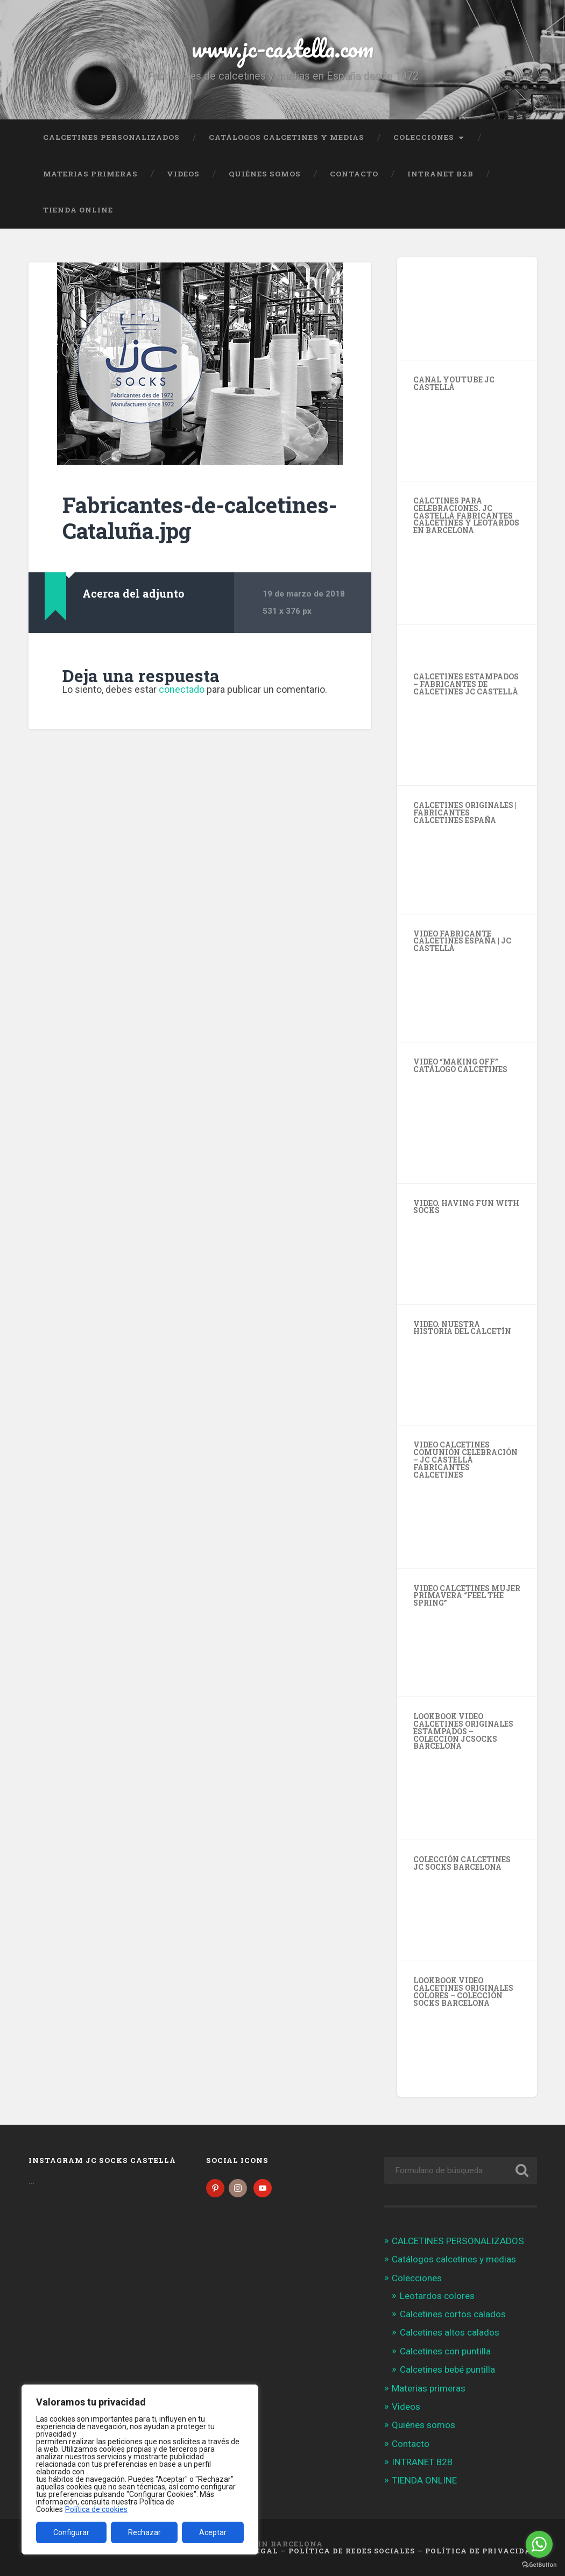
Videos (183, 174)
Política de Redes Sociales (351, 2550)
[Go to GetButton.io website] (539, 2564)
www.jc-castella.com (282, 48)
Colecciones (423, 137)
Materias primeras (90, 174)
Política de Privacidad (481, 2550)
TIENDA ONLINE (78, 210)
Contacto (354, 174)
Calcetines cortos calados (453, 2314)
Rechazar (144, 2532)
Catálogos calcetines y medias (286, 137)
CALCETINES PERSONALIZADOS (111, 137)
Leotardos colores (437, 2295)
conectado (181, 689)
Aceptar (213, 2532)
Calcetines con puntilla (445, 2351)
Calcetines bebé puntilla (447, 2369)
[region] (140, 2469)
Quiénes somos (265, 174)
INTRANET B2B (440, 174)
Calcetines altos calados (449, 2332)
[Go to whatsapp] (539, 2544)
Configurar (71, 2532)
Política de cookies (96, 2509)
